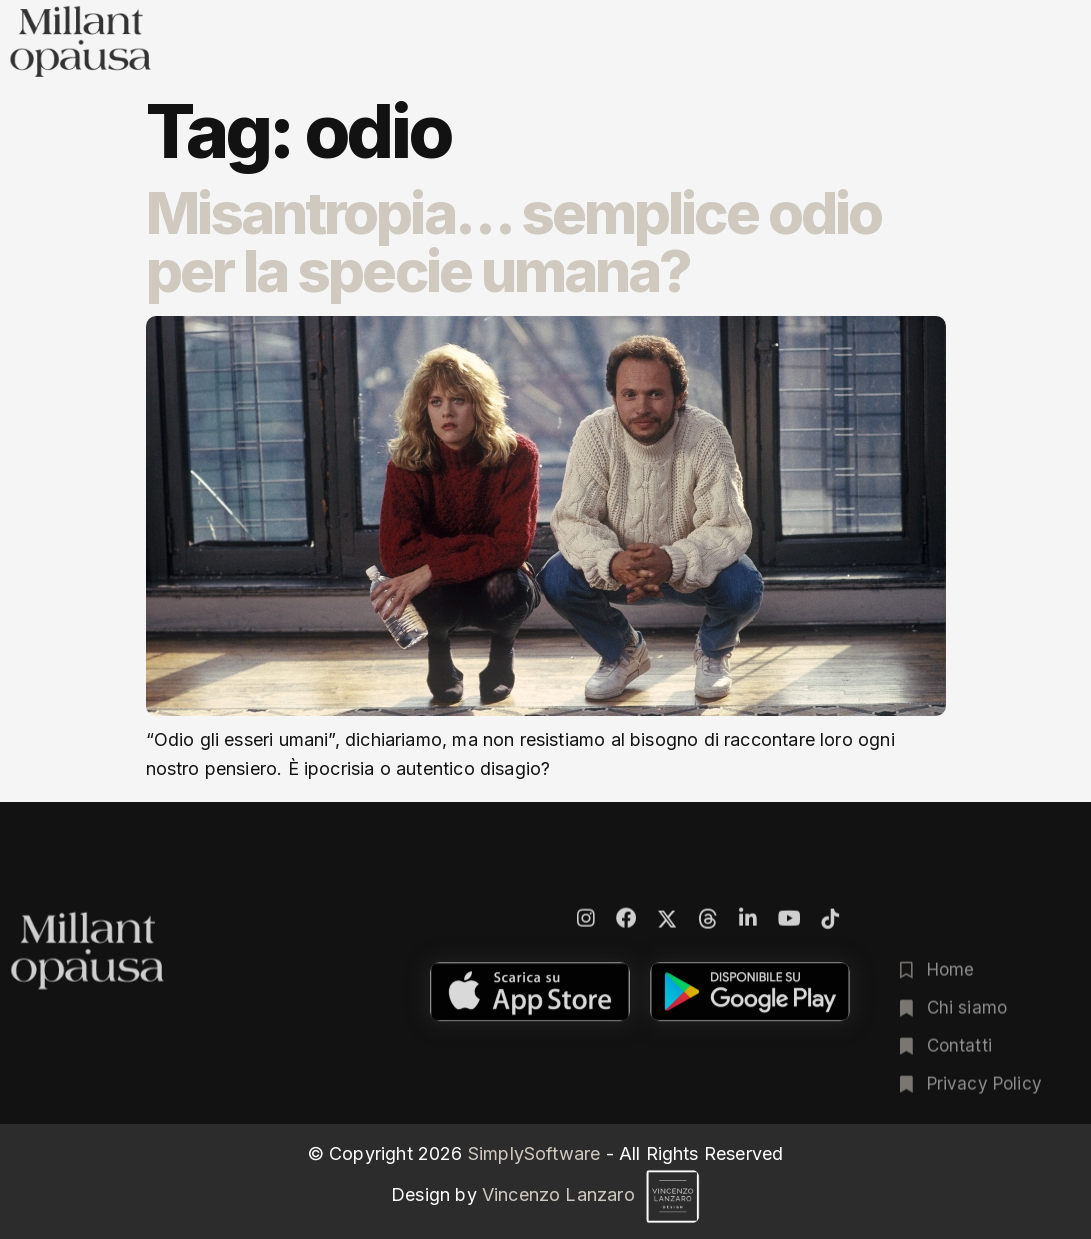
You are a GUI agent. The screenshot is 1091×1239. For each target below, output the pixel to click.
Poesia (644, 58)
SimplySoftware (534, 1153)
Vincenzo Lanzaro (591, 1194)
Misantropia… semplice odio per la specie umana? (514, 242)
